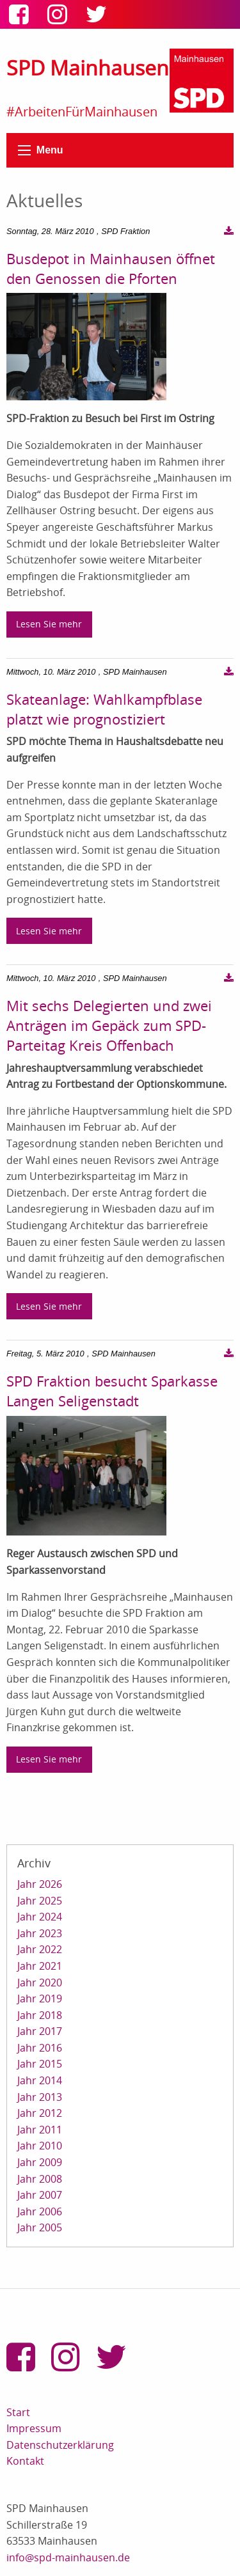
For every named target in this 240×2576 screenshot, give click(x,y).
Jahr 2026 (39, 1884)
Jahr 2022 (39, 1949)
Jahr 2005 (39, 2227)
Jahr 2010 (39, 2146)
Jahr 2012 (39, 2113)
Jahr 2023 (39, 1933)
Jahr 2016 (39, 2048)
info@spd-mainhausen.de (68, 2557)
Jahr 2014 (39, 2080)
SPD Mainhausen (87, 67)
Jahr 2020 (39, 1982)
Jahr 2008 (39, 2179)
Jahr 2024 (39, 1917)
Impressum (33, 2428)
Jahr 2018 (39, 2015)
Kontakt (25, 2461)
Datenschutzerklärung (60, 2445)
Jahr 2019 (39, 1998)
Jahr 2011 (39, 2130)
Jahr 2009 (39, 2162)
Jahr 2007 (39, 2195)
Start (18, 2412)
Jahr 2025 (39, 1901)
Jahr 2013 (39, 2097)
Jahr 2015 (39, 2064)
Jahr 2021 (39, 1966)
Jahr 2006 (39, 2211)
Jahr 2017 (39, 2031)
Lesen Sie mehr (49, 624)
